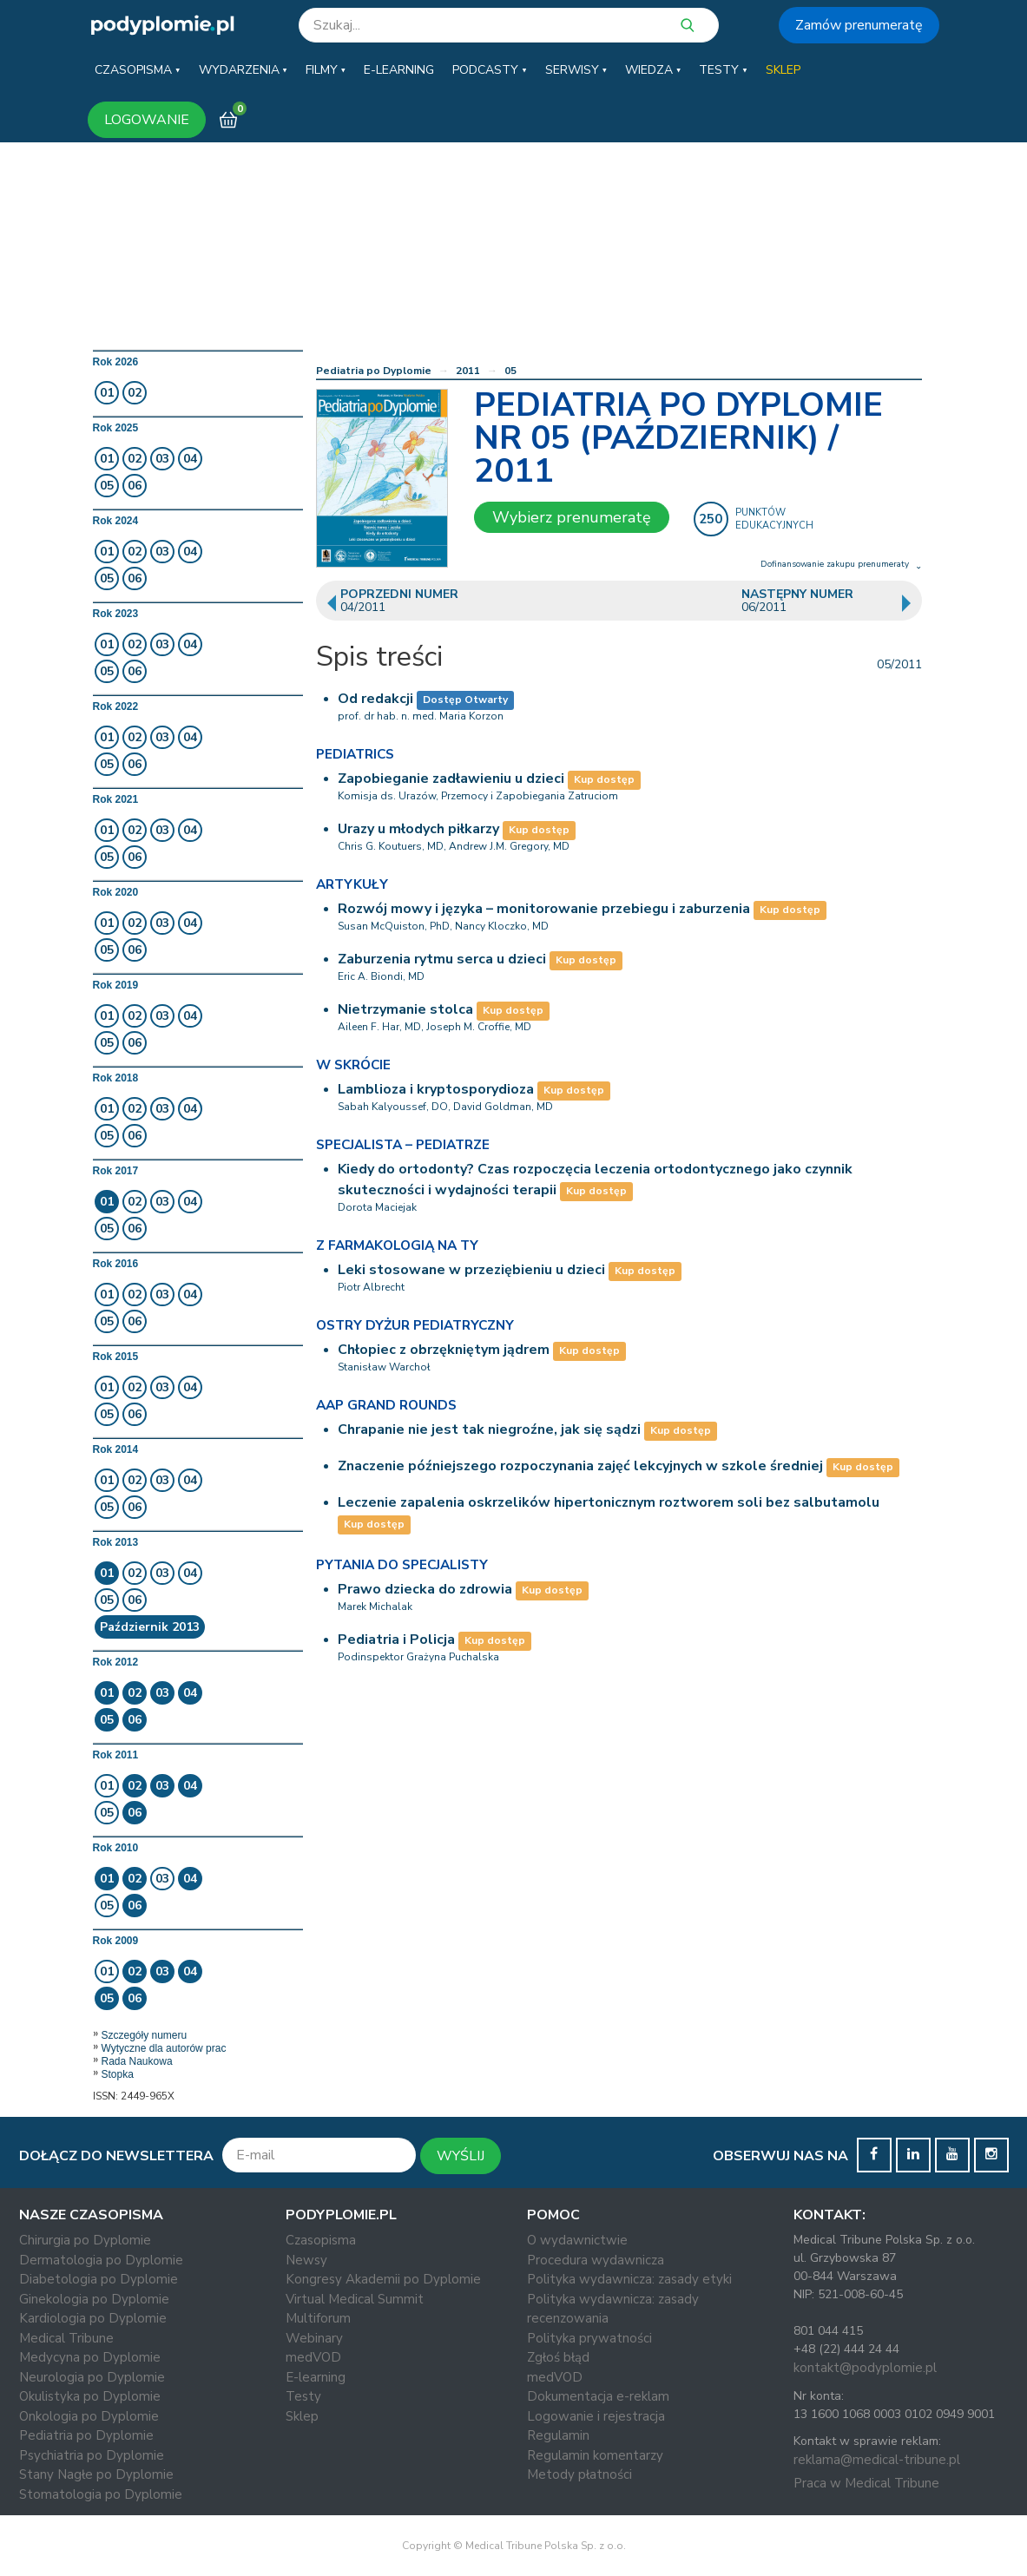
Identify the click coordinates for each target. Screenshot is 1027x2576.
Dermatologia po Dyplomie (101, 2260)
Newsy (306, 2260)
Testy (303, 2396)
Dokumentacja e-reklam (598, 2396)
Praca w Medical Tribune (866, 2483)
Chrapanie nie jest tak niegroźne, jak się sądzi (489, 1429)
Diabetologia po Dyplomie (98, 2279)
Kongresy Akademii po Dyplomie (383, 2279)
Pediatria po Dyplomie (373, 371)
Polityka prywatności (589, 2338)
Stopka (118, 2074)
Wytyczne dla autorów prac (164, 2048)
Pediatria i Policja (396, 1639)
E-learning (316, 2377)
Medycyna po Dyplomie (90, 2357)
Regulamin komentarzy (595, 2455)
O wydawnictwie (577, 2240)
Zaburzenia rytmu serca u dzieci (442, 959)
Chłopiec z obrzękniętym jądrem (444, 1349)
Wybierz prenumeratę (571, 517)
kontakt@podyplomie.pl (865, 2367)
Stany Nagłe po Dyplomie (96, 2474)
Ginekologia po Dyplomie (94, 2299)
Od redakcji (375, 698)
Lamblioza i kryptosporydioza (436, 1089)
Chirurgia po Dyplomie (85, 2240)
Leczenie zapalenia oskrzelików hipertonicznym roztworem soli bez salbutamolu (608, 1502)
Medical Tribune (66, 2338)
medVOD (313, 2357)
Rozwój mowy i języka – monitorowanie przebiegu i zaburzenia (544, 908)
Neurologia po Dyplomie (92, 2377)
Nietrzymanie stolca (405, 1009)
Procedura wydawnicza (595, 2260)
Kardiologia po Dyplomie (93, 2318)
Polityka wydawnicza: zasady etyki (629, 2279)
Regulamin (558, 2435)
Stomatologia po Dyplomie (100, 2494)
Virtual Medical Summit (355, 2299)
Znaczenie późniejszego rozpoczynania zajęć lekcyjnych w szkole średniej (580, 1465)
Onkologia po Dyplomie (89, 2416)
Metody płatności (579, 2474)
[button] (137, 70)
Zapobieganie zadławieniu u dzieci (451, 778)
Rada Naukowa (137, 2061)
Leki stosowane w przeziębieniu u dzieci (471, 1269)
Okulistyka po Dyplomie (90, 2396)
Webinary (314, 2338)
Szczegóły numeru (145, 2035)
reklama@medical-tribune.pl (876, 2459)
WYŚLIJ (460, 2155)
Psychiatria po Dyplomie (91, 2455)
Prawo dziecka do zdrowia (425, 1589)
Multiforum (318, 2318)
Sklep (302, 2416)
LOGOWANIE (146, 120)
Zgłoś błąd (558, 2357)
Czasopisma (321, 2240)
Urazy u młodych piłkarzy (418, 828)
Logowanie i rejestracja (596, 2416)
